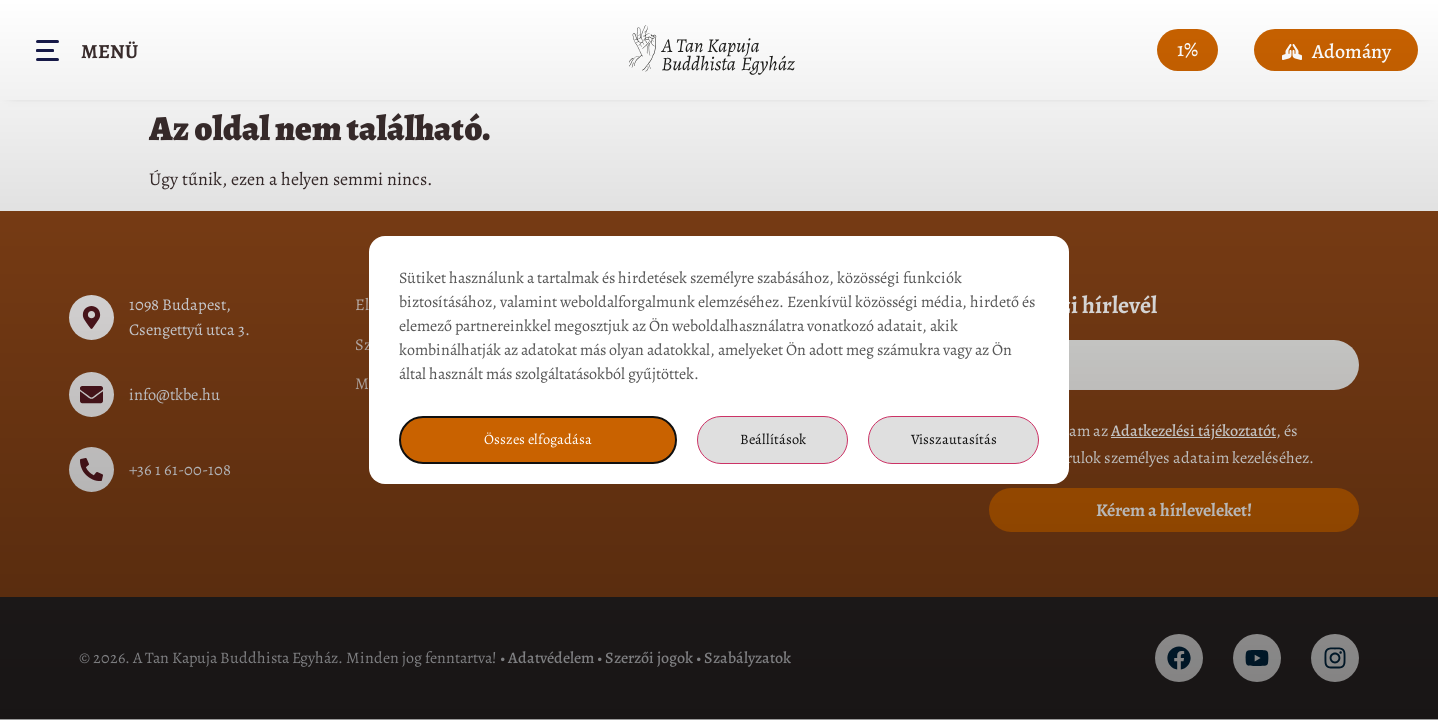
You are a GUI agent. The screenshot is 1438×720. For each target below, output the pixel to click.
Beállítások (770, 453)
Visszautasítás (953, 453)
